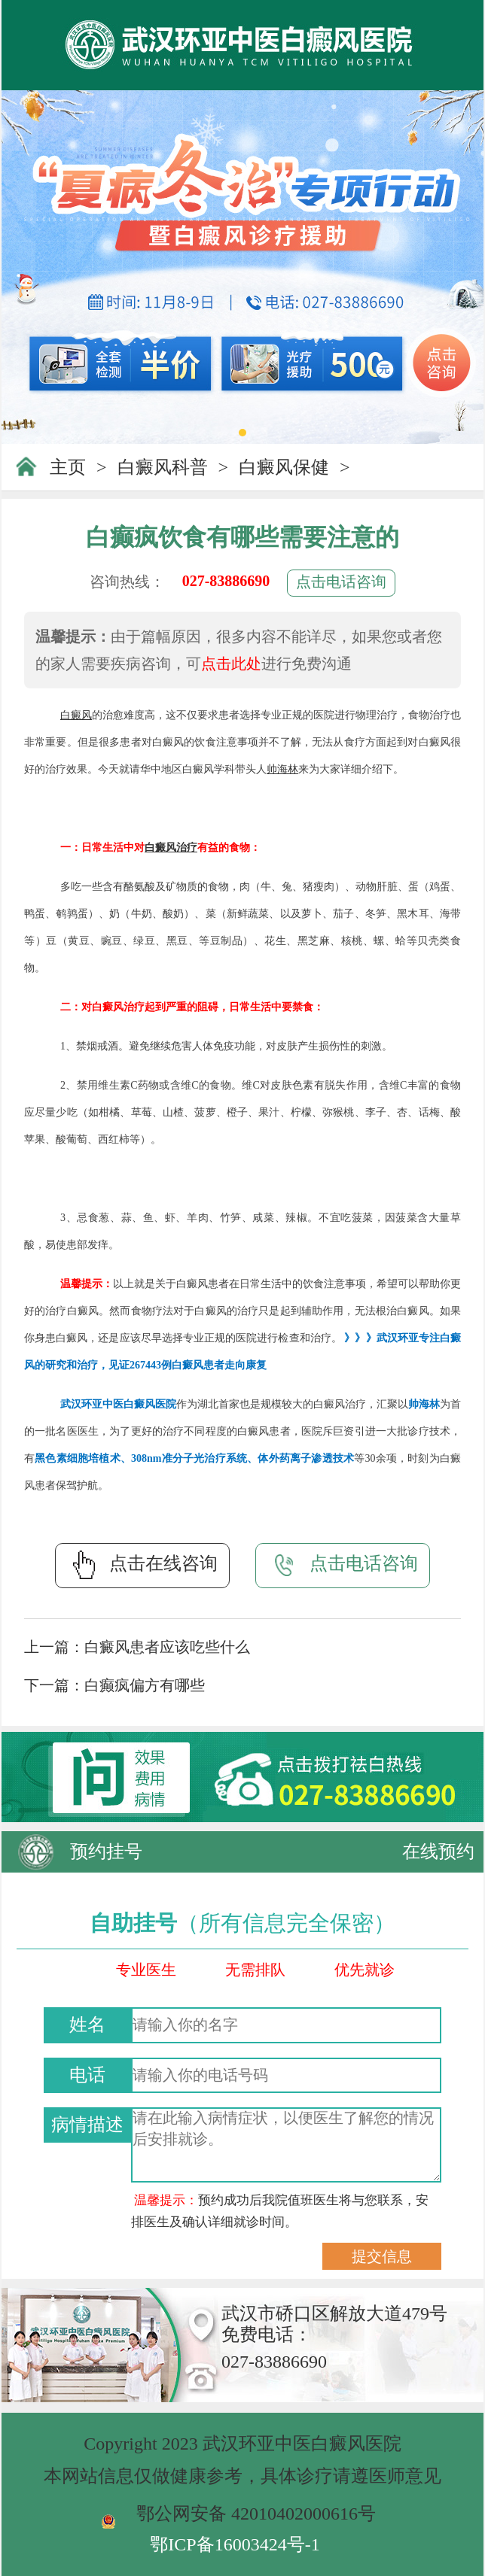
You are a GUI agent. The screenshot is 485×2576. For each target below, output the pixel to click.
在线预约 (438, 1851)
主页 (68, 467)
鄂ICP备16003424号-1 (234, 2544)
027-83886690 (226, 581)
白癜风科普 (162, 467)
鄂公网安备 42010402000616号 (256, 2513)
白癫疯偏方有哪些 (144, 1685)
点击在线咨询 (142, 1565)
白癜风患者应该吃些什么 (167, 1647)
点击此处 (231, 663)
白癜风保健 (284, 467)
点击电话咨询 (341, 581)
